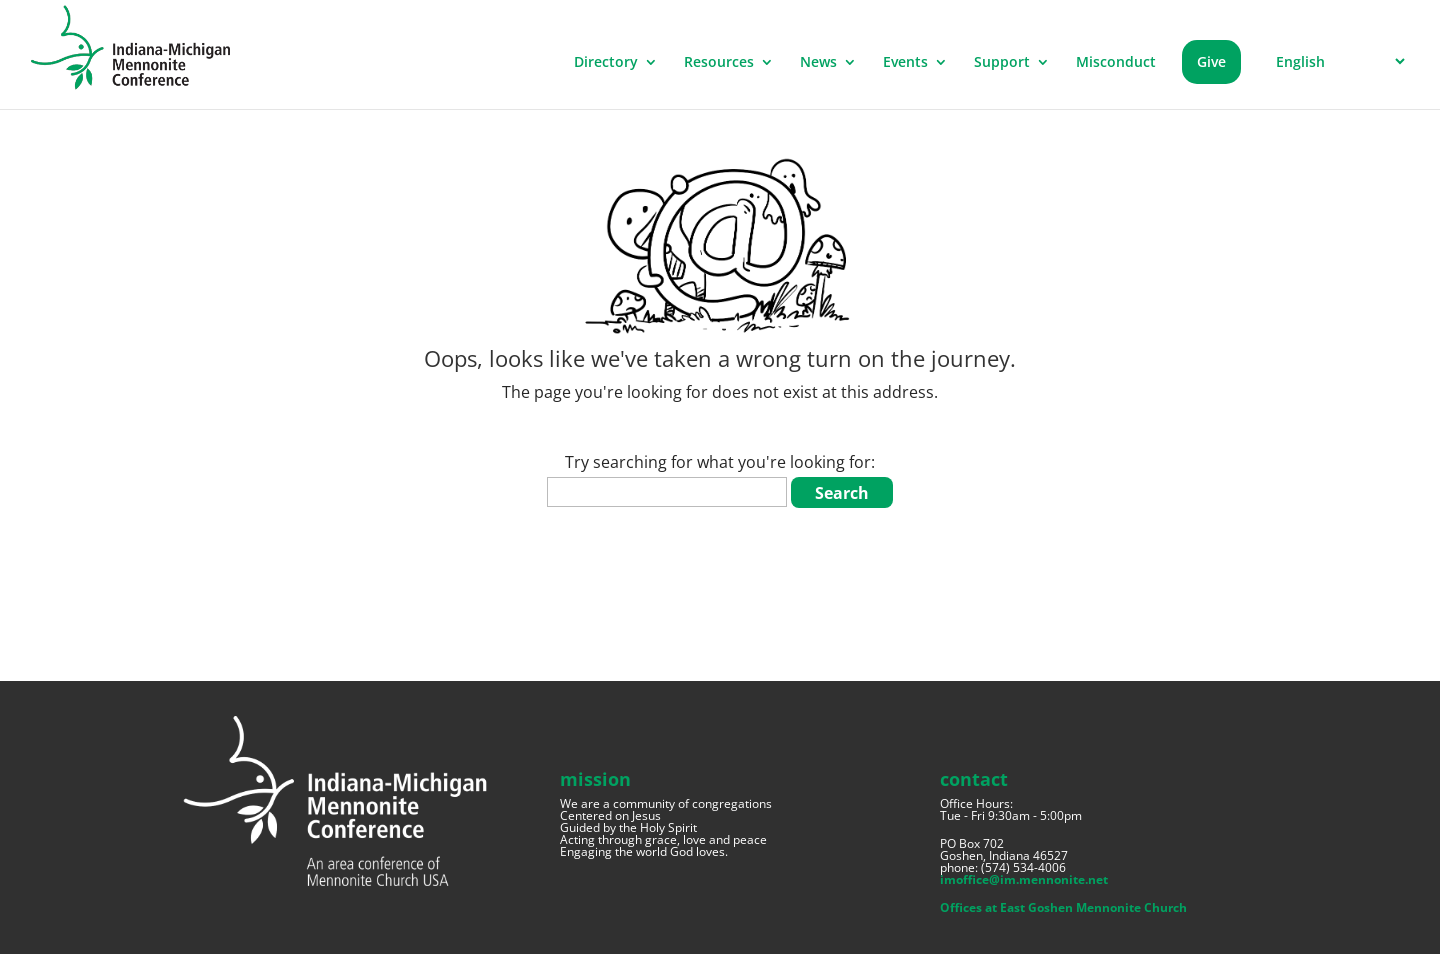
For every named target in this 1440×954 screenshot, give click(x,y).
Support (1002, 63)
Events (905, 63)
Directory (606, 63)
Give (1211, 61)
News (818, 63)
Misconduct (1116, 63)
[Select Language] (1337, 61)
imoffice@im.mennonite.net (1024, 879)
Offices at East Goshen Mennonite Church (1063, 907)
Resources (719, 63)
